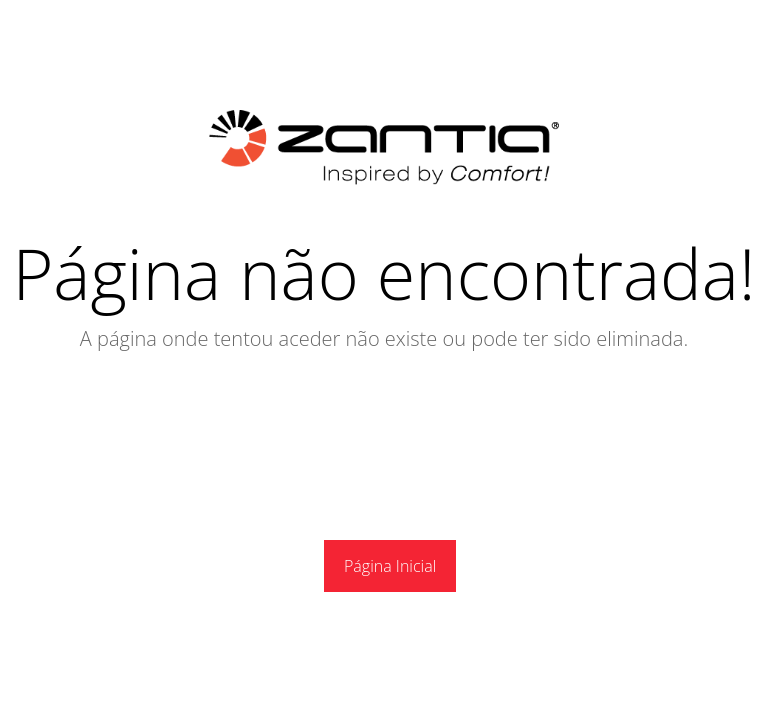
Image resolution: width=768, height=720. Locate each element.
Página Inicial (390, 566)
